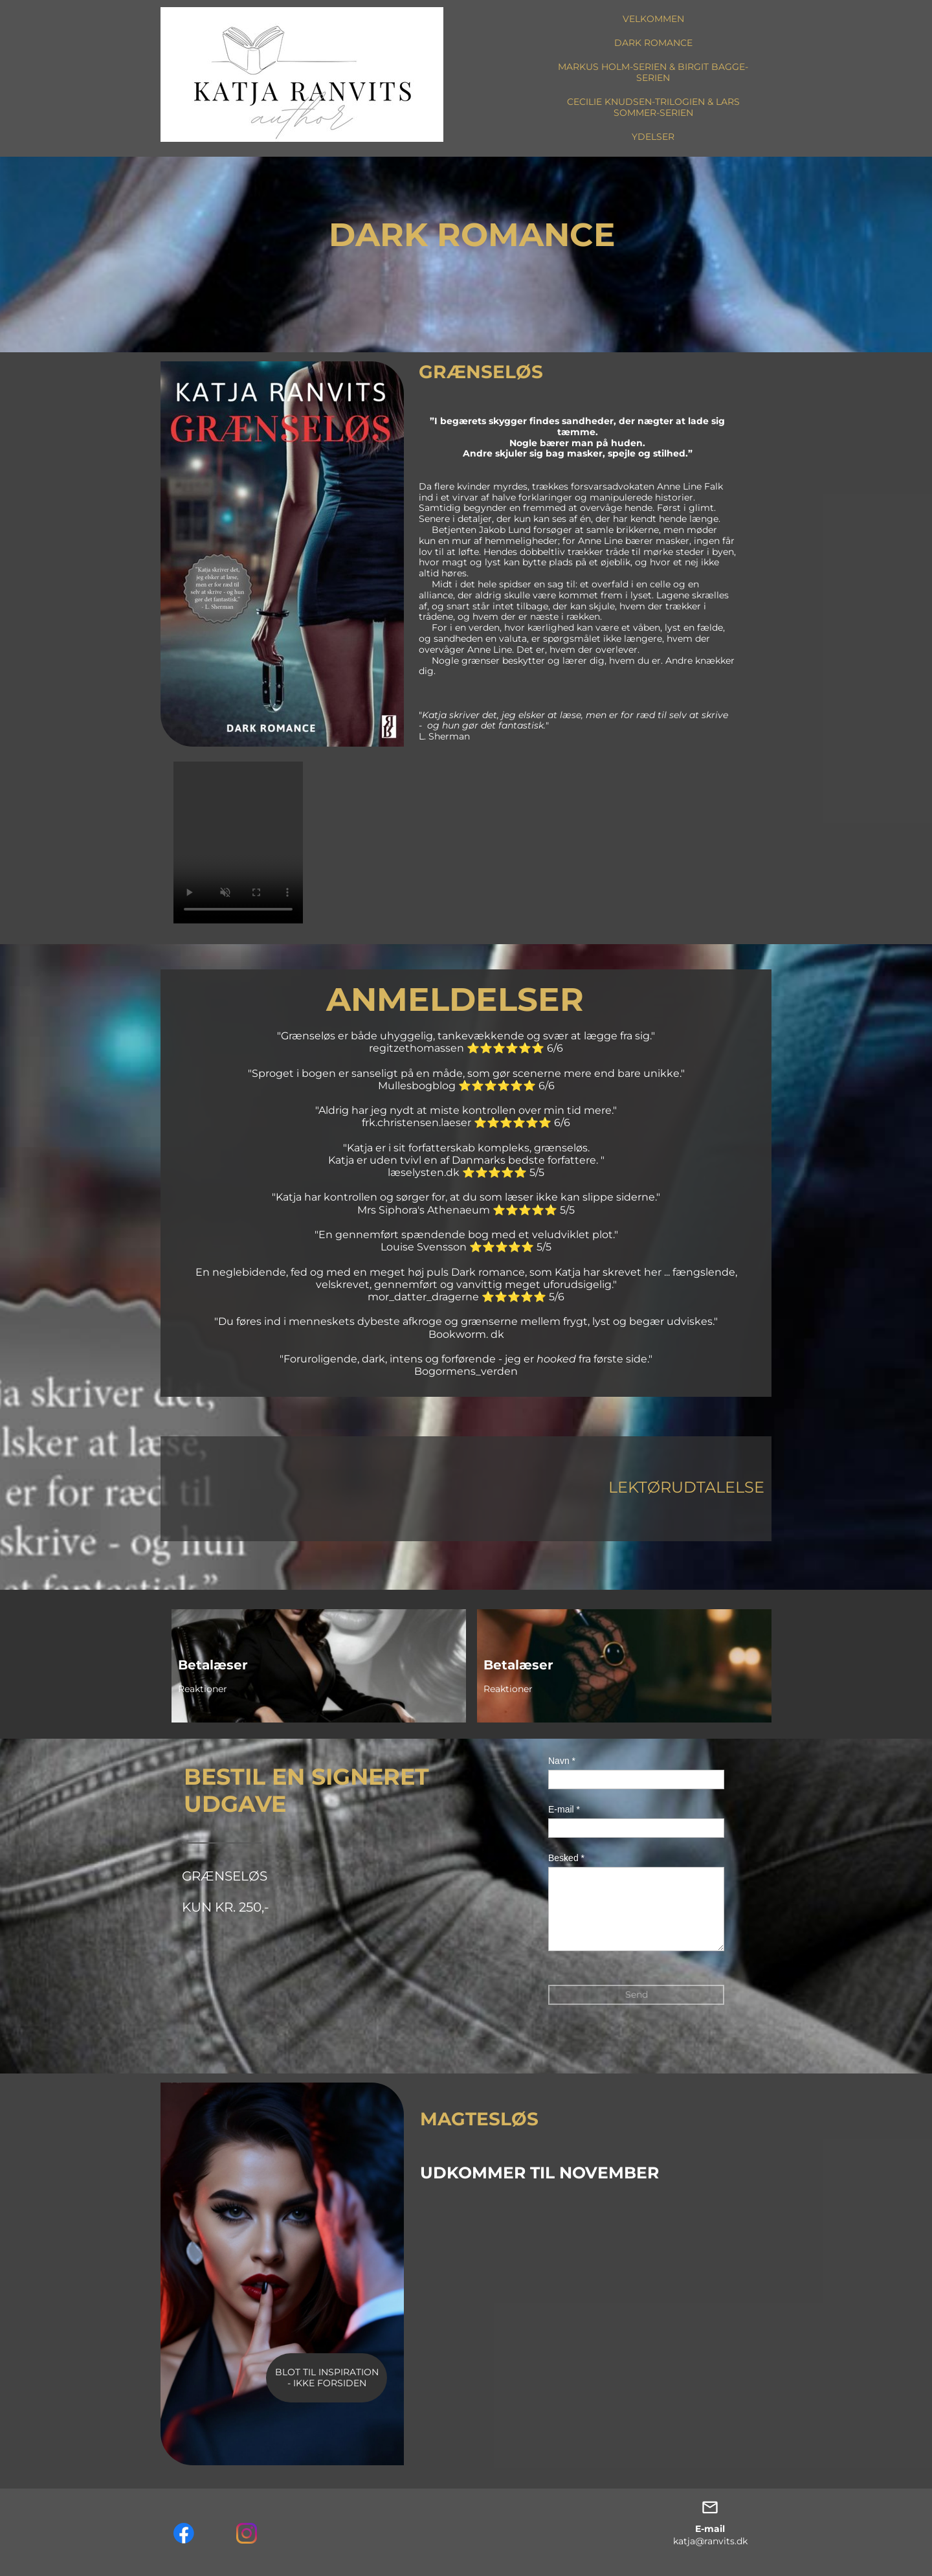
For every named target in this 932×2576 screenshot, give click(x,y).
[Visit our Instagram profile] (246, 2533)
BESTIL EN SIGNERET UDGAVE (306, 1790)
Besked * (566, 1858)
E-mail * (564, 1809)
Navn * (561, 1761)
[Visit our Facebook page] (183, 2533)
